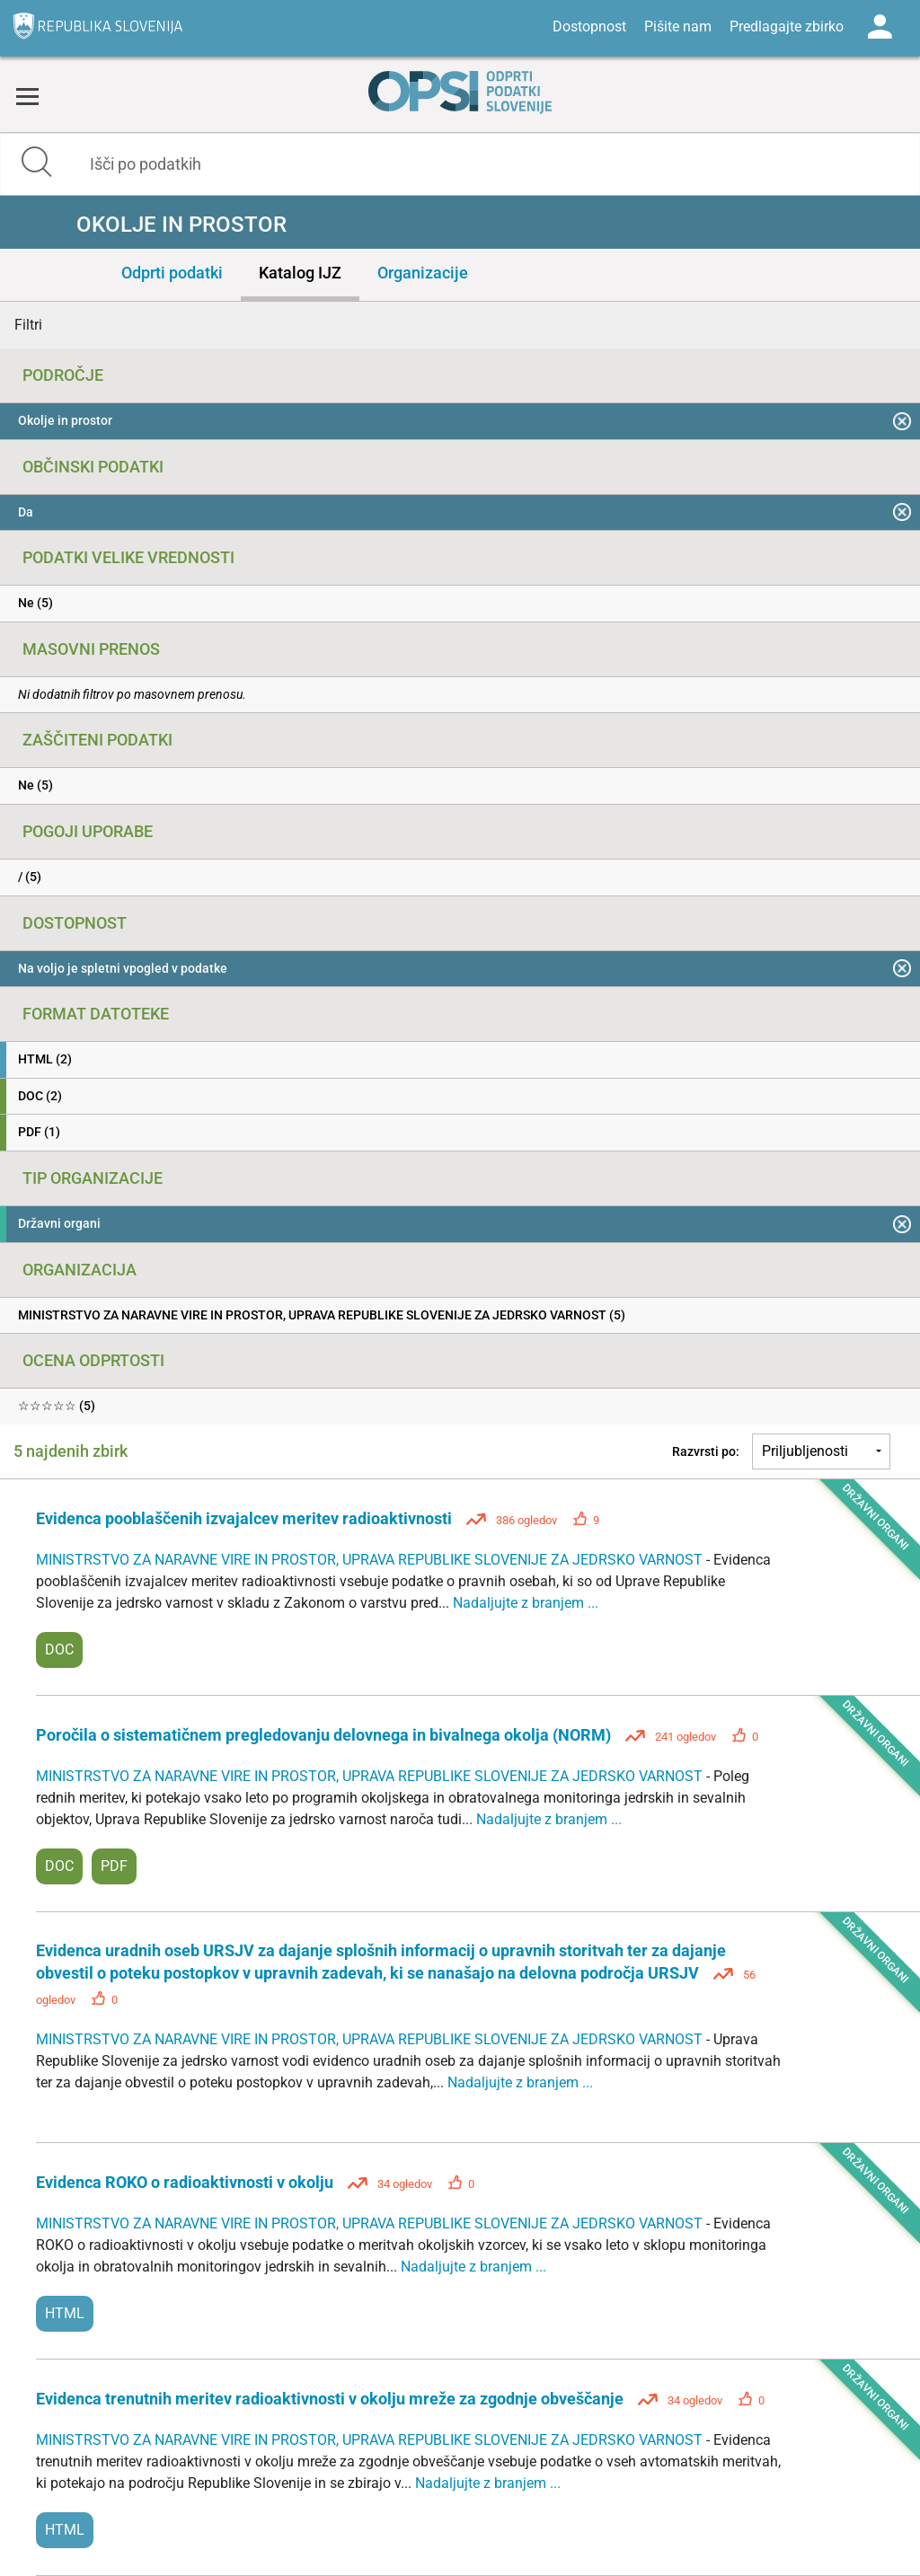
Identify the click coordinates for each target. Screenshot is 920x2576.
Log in (880, 27)
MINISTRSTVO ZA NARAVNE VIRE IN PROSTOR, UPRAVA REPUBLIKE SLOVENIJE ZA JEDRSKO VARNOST (371, 1559)
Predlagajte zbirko (787, 26)
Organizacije (422, 272)
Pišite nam (678, 26)
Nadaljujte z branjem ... (525, 1602)
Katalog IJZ (300, 272)
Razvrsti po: (705, 1451)
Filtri (28, 324)
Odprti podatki (172, 272)
